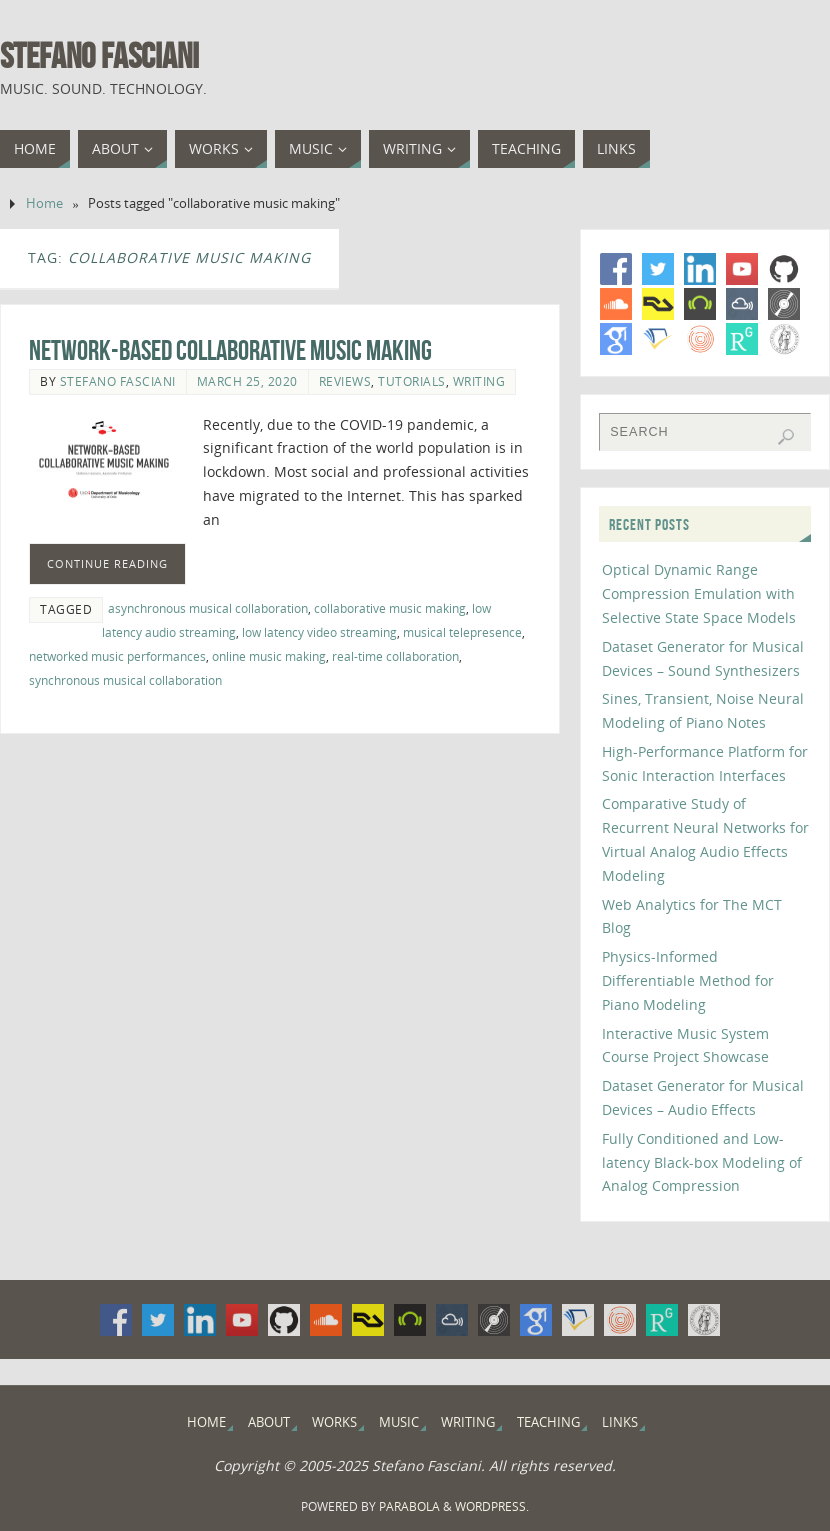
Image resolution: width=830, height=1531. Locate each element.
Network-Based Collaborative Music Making (230, 350)
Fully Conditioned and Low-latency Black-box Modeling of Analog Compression (702, 1162)
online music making (269, 656)
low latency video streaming (319, 632)
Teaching (548, 1422)
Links (620, 1422)
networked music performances (117, 656)
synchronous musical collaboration (125, 680)
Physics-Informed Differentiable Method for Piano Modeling (688, 980)
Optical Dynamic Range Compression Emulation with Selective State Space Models (699, 593)
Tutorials (412, 381)
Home (44, 203)
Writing (479, 381)
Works (334, 1422)
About (269, 1422)
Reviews (345, 381)
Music (399, 1422)
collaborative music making (390, 608)
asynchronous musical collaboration (208, 608)
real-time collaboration (395, 656)
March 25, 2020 (247, 381)
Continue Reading (107, 563)
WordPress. (492, 1506)
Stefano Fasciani (99, 56)
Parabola (409, 1506)
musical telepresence (462, 632)
